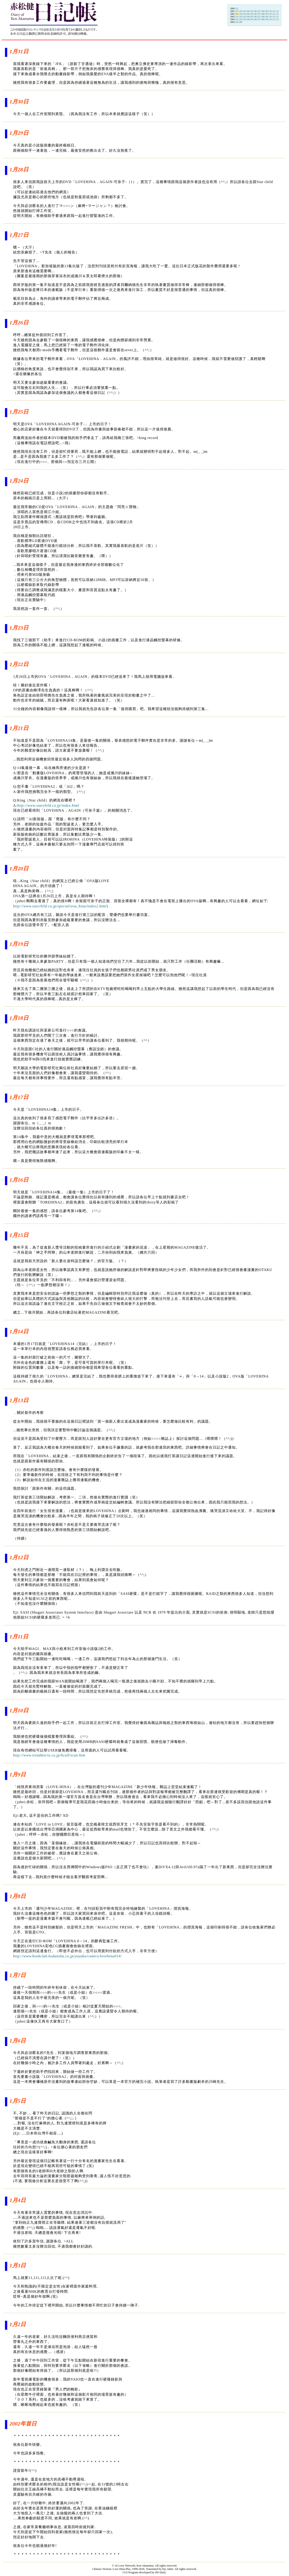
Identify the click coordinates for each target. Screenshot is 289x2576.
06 (255, 11)
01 (237, 11)
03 (244, 11)
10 (270, 11)
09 (267, 11)
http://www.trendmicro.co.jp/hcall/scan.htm (49, 1755)
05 (252, 11)
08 (263, 11)
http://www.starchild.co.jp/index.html (48, 805)
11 (274, 11)
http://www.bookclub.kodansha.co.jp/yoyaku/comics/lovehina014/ (67, 1956)
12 (237, 8)
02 (241, 11)
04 (248, 11)
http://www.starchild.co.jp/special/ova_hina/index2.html (60, 906)
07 (259, 11)
